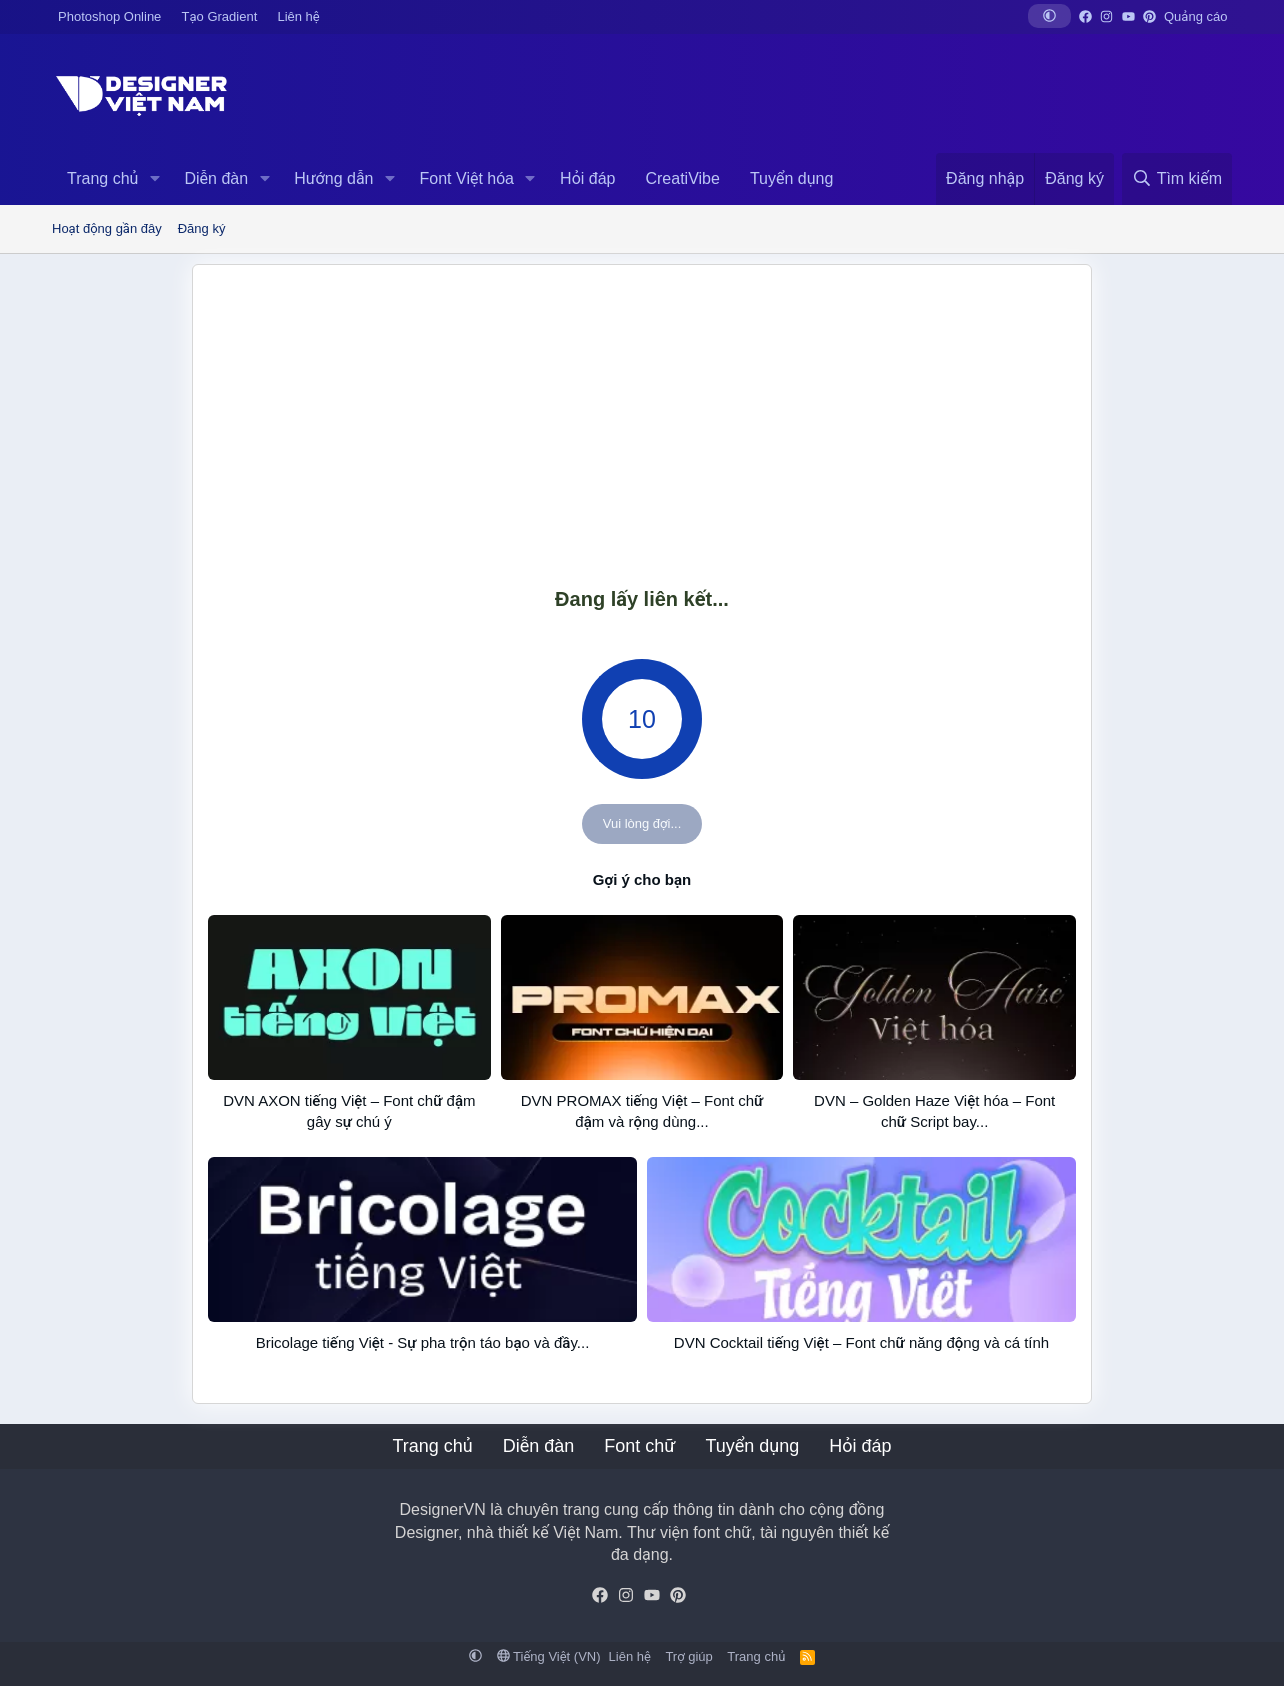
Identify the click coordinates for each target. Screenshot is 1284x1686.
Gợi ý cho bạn (642, 879)
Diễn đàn (216, 178)
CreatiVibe (682, 178)
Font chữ (639, 1446)
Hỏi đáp (587, 178)
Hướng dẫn (333, 178)
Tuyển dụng (791, 178)
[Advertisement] (642, 425)
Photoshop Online (109, 16)
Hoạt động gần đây (107, 228)
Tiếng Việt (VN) (549, 1656)
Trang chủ (102, 178)
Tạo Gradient (220, 16)
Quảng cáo (1195, 16)
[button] (1049, 16)
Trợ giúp (688, 1656)
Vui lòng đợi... (642, 823)
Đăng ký (202, 228)
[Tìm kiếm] (1177, 179)
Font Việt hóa (467, 178)
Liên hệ (298, 16)
